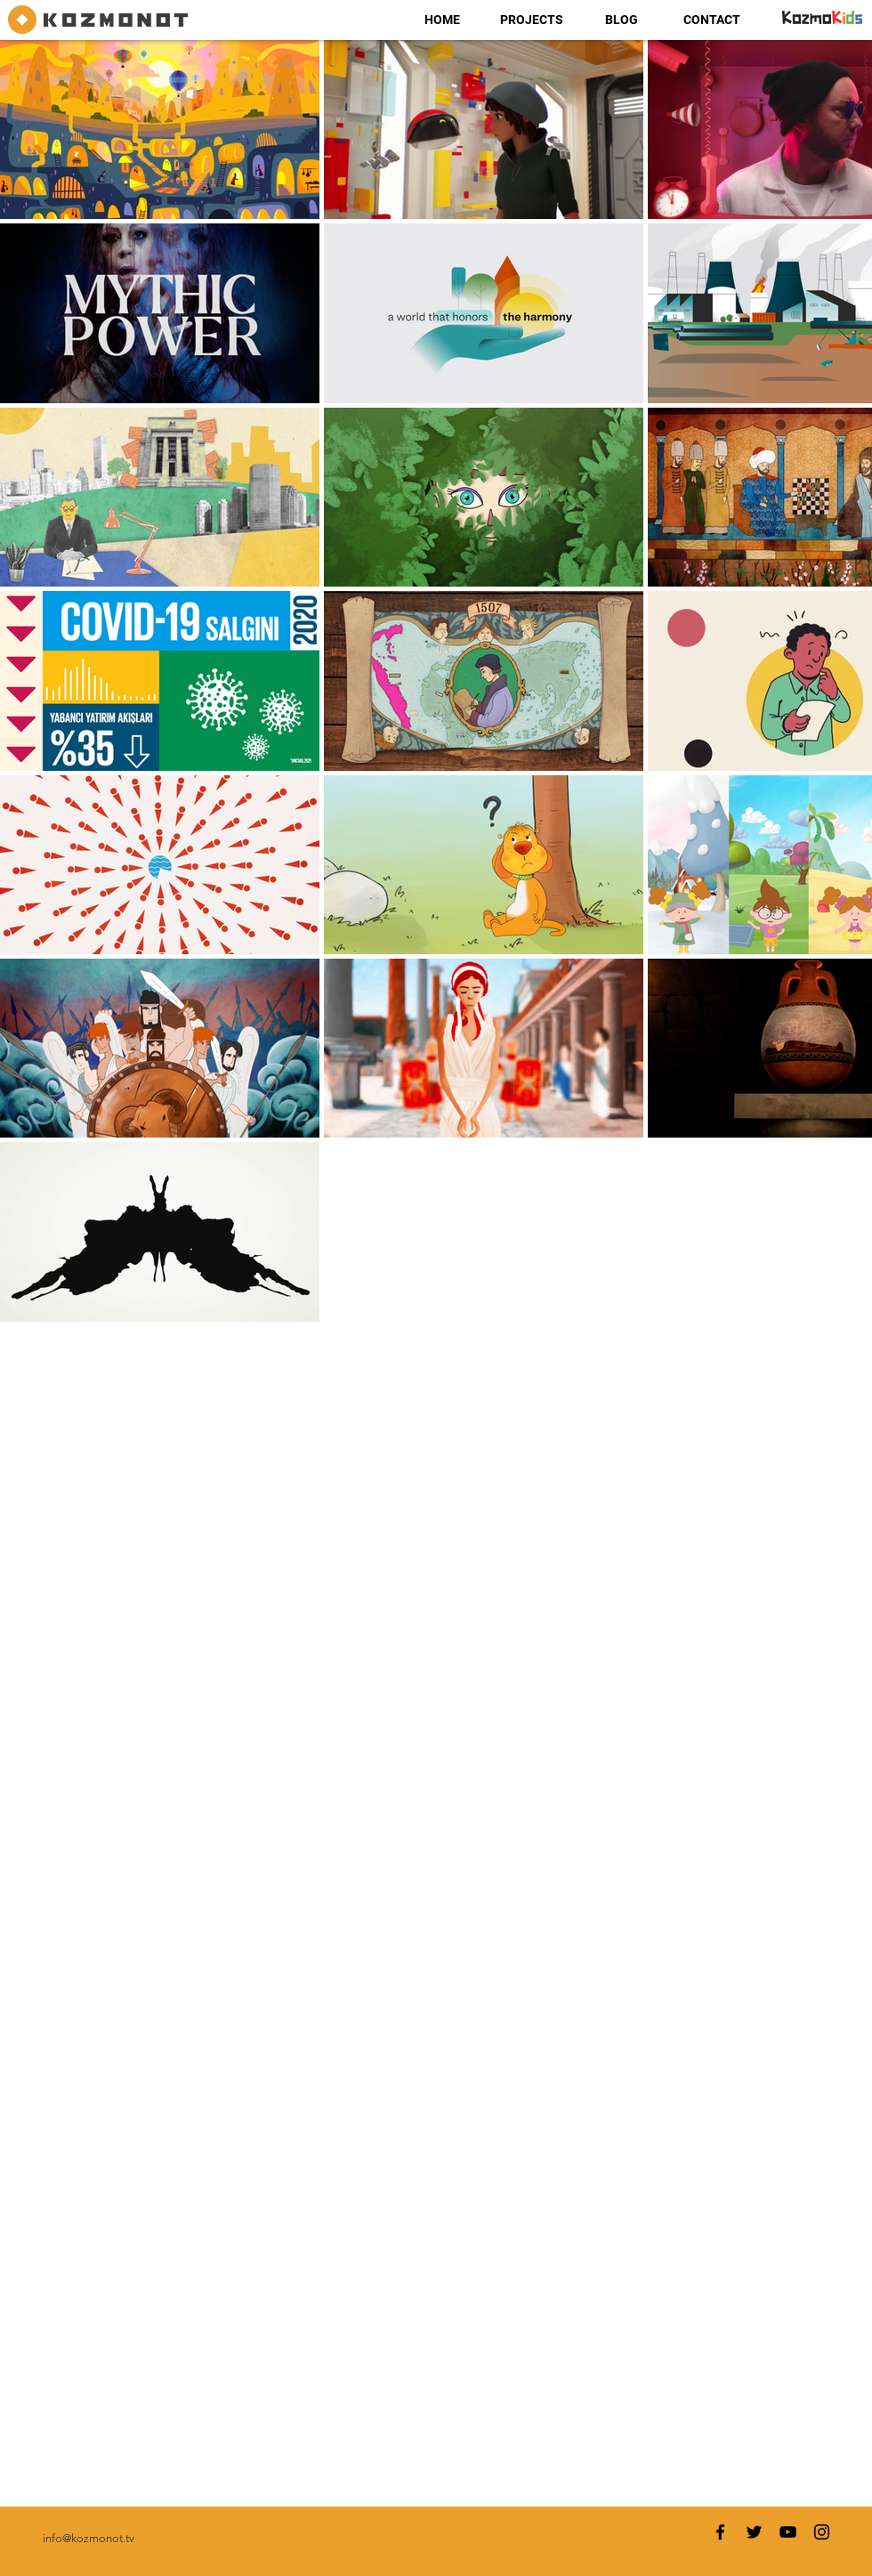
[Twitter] (754, 2532)
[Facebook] (720, 2532)
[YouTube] (788, 2532)
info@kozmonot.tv (88, 2538)
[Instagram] (821, 2532)
